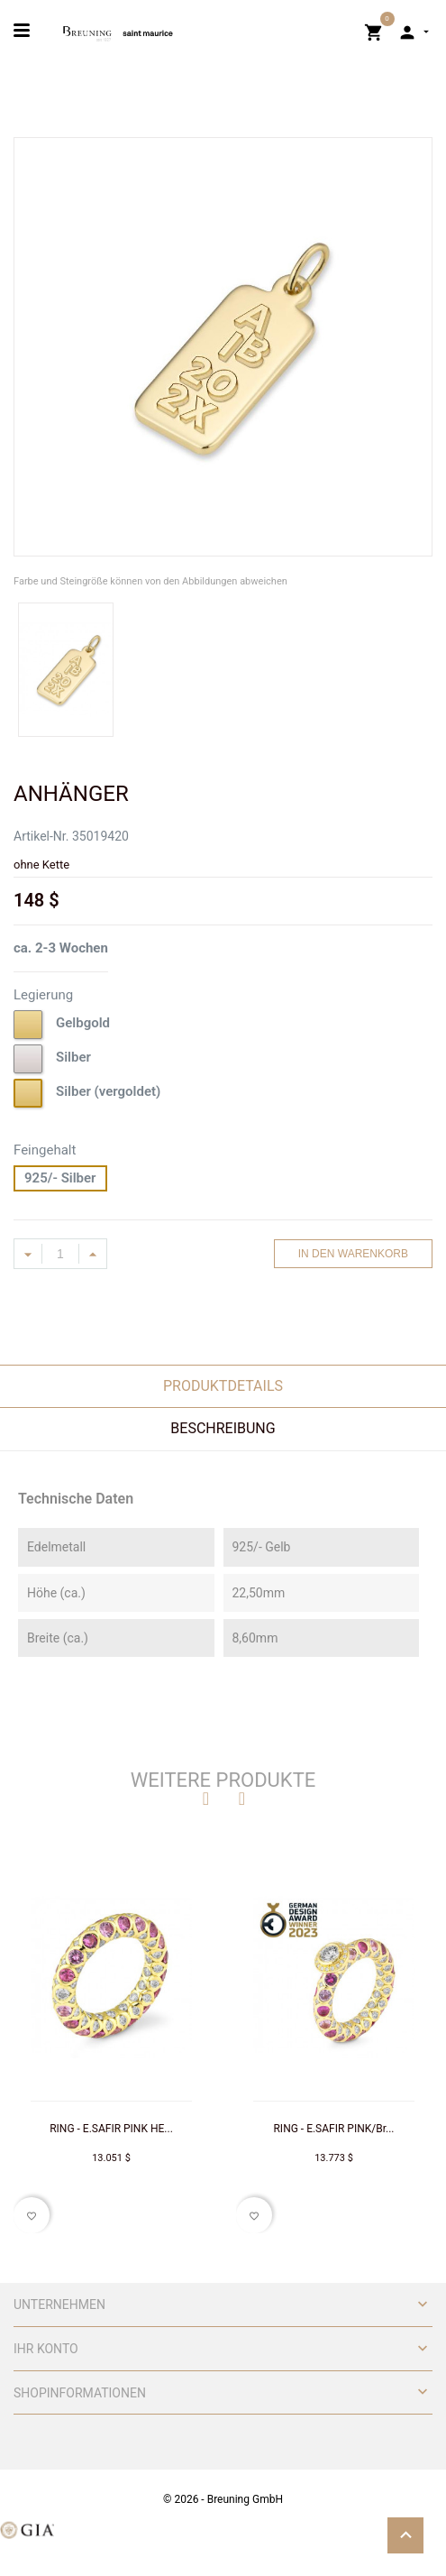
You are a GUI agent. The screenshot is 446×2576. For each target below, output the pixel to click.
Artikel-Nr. (41, 836)
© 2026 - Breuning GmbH (223, 2499)
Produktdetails (223, 1385)
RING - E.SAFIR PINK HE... (111, 2128)
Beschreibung (222, 1428)
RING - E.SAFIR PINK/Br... (333, 2128)
